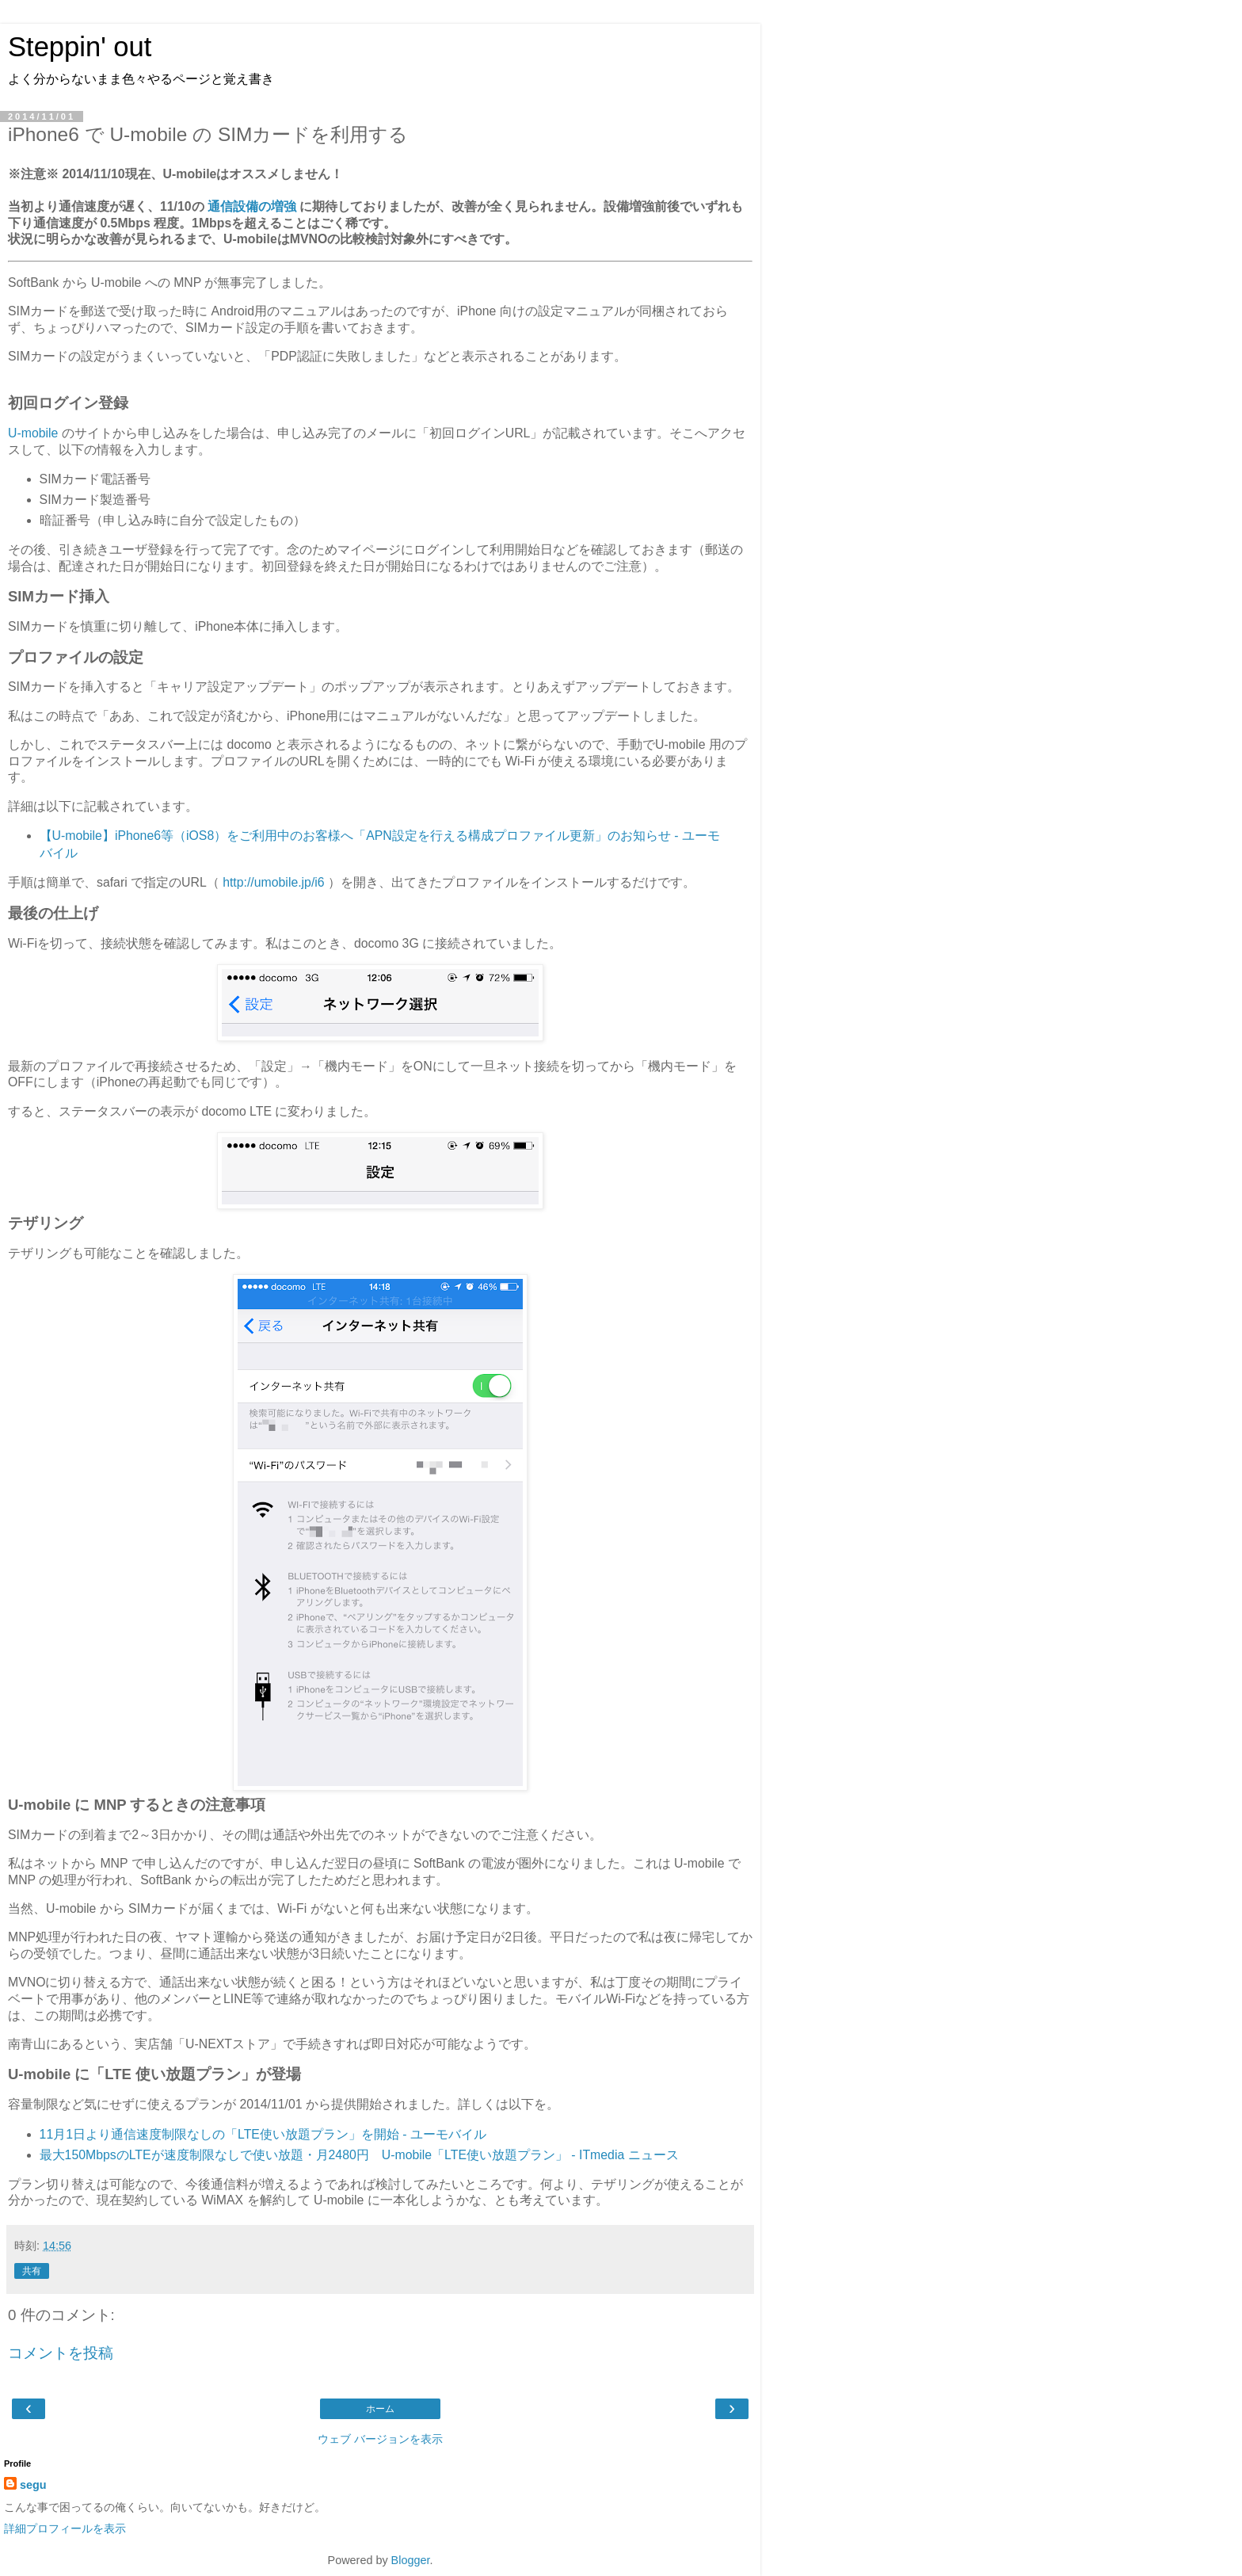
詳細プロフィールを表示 (65, 2528)
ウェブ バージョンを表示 (380, 2439)
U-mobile (33, 433)
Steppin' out (79, 47)
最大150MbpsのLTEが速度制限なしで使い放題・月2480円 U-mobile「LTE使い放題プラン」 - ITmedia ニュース (359, 2155)
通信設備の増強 (252, 206)
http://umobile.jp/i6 (273, 882)
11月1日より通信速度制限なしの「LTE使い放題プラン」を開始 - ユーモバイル (263, 2134)
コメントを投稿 (60, 2353)
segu (33, 2485)
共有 (31, 2270)
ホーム (380, 2408)
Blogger (410, 2560)
